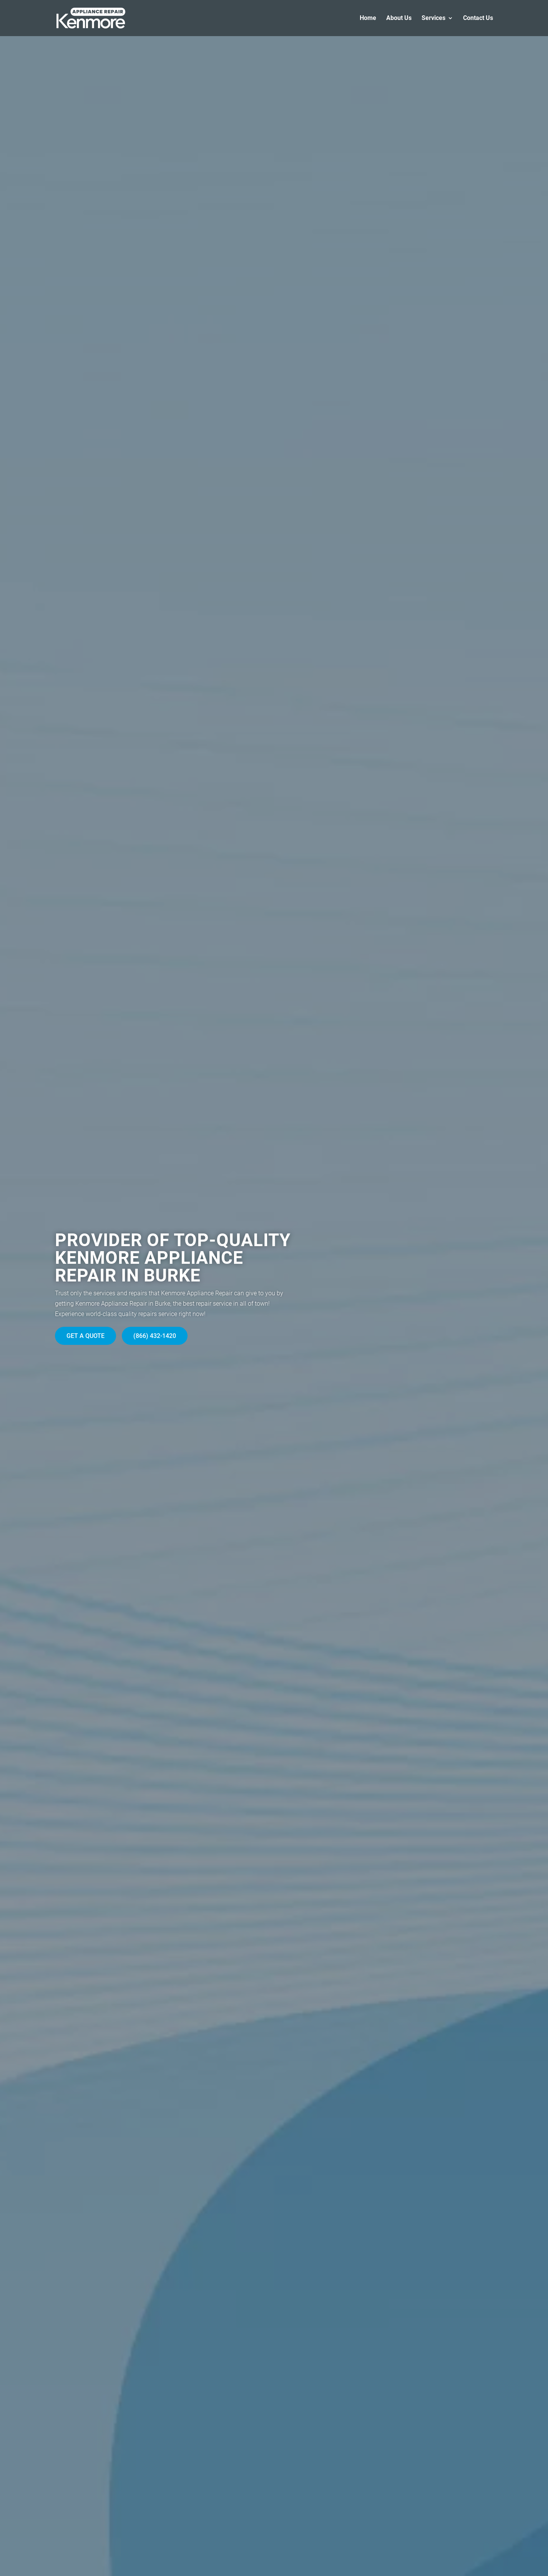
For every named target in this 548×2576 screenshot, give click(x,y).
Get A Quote (85, 1335)
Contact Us (478, 18)
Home (368, 18)
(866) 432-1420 (154, 1335)
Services (433, 18)
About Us (399, 18)
